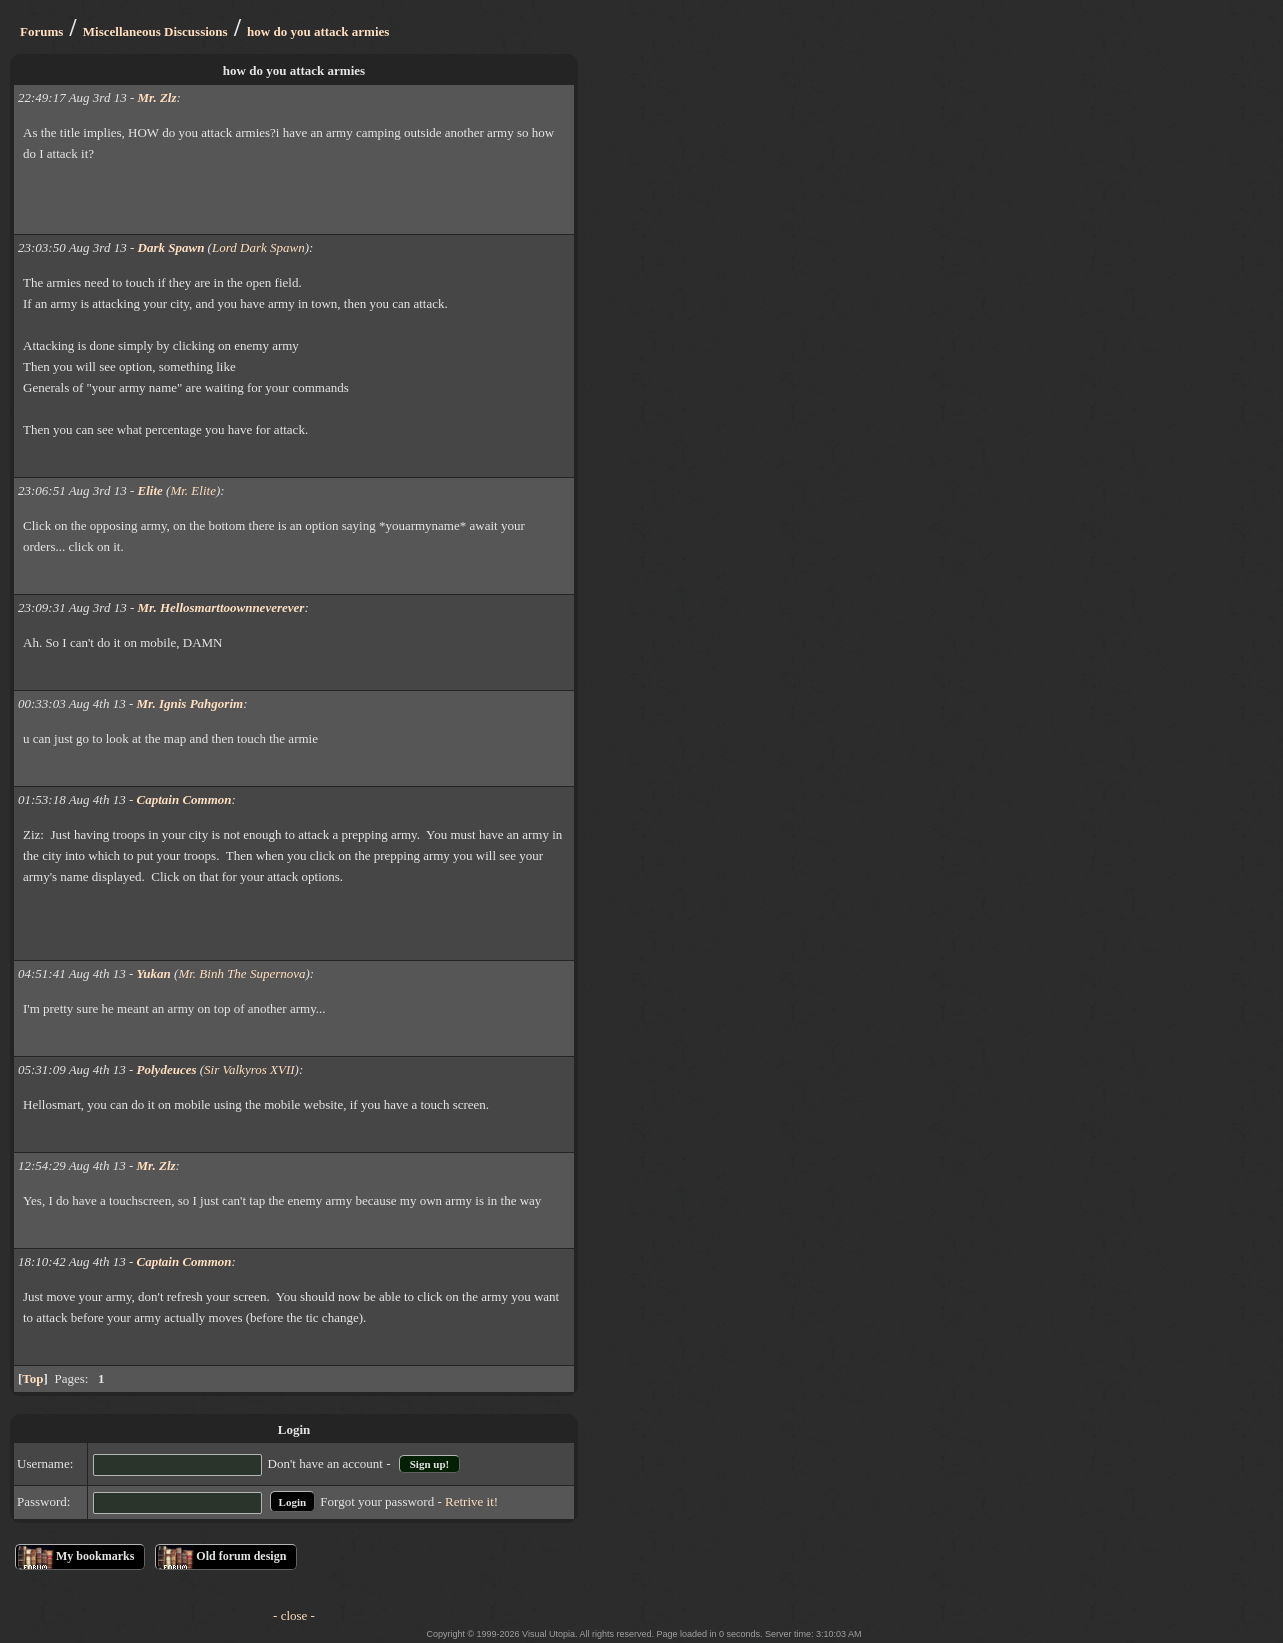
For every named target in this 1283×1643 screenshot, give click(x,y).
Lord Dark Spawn (258, 247)
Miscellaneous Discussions (155, 31)
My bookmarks (95, 1556)
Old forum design (241, 1556)
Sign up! (429, 1464)
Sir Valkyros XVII (249, 1069)
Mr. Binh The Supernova (241, 973)
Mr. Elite (193, 490)
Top (32, 1378)
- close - (294, 1615)
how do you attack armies (318, 31)
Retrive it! (471, 1501)
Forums (41, 31)
